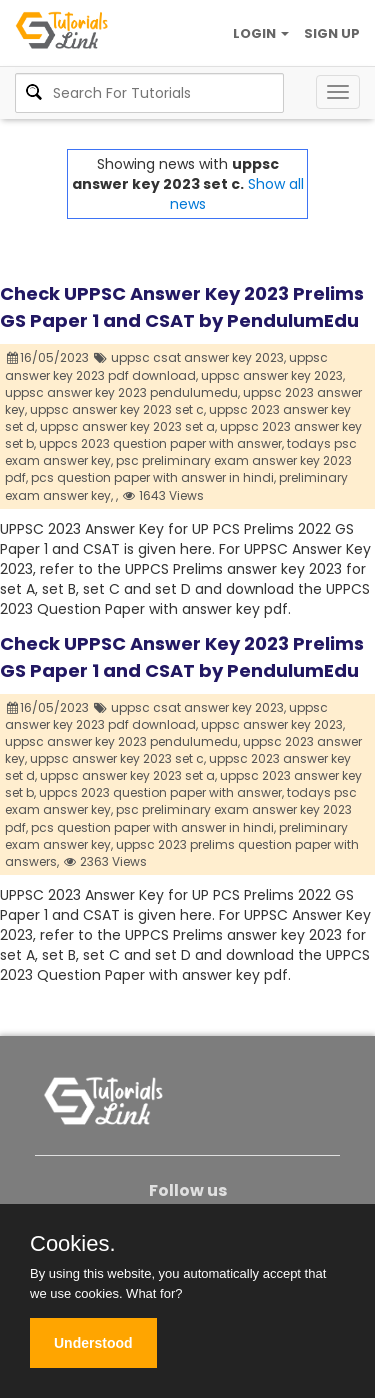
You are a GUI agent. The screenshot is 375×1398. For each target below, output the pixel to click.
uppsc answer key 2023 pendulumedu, (122, 392)
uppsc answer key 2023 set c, (118, 409)
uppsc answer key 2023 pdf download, (166, 366)
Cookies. (73, 1244)
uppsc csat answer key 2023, (198, 357)
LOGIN (261, 33)
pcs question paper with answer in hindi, (153, 477)
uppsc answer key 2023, (273, 375)
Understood (93, 1343)
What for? (154, 1293)
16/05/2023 (48, 357)
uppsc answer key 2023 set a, (128, 426)
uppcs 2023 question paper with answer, (161, 443)
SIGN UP (332, 33)
